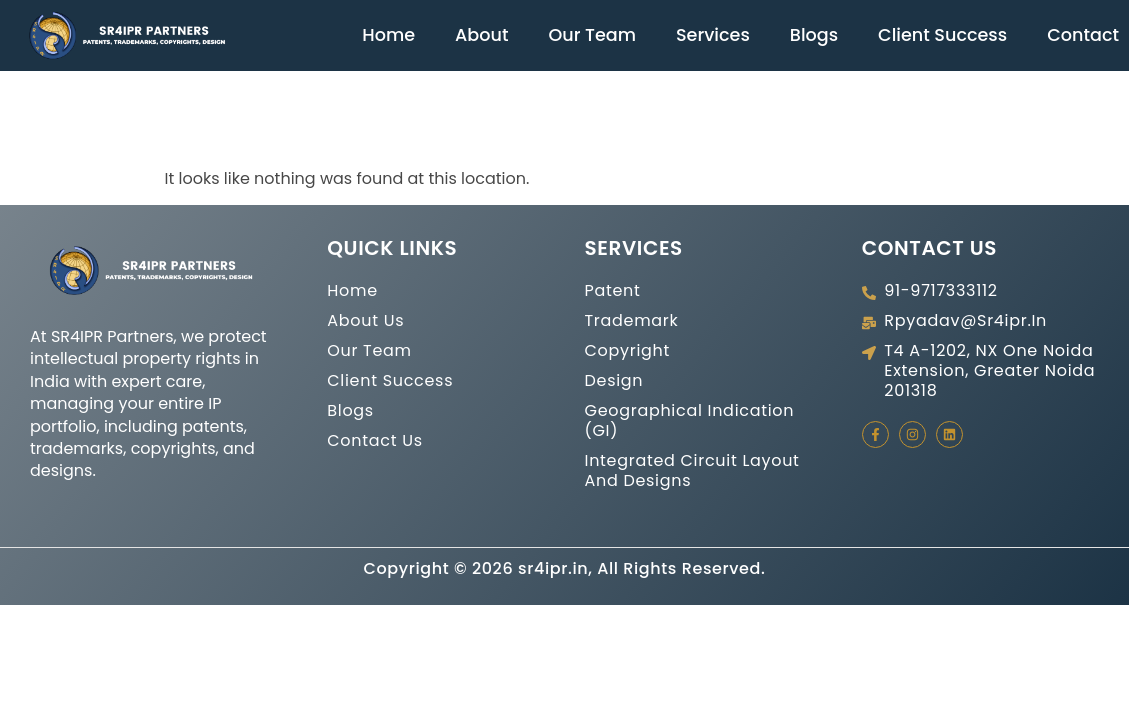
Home (388, 35)
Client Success (942, 35)
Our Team (592, 35)
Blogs (814, 35)
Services (713, 35)
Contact (1083, 35)
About (481, 35)
